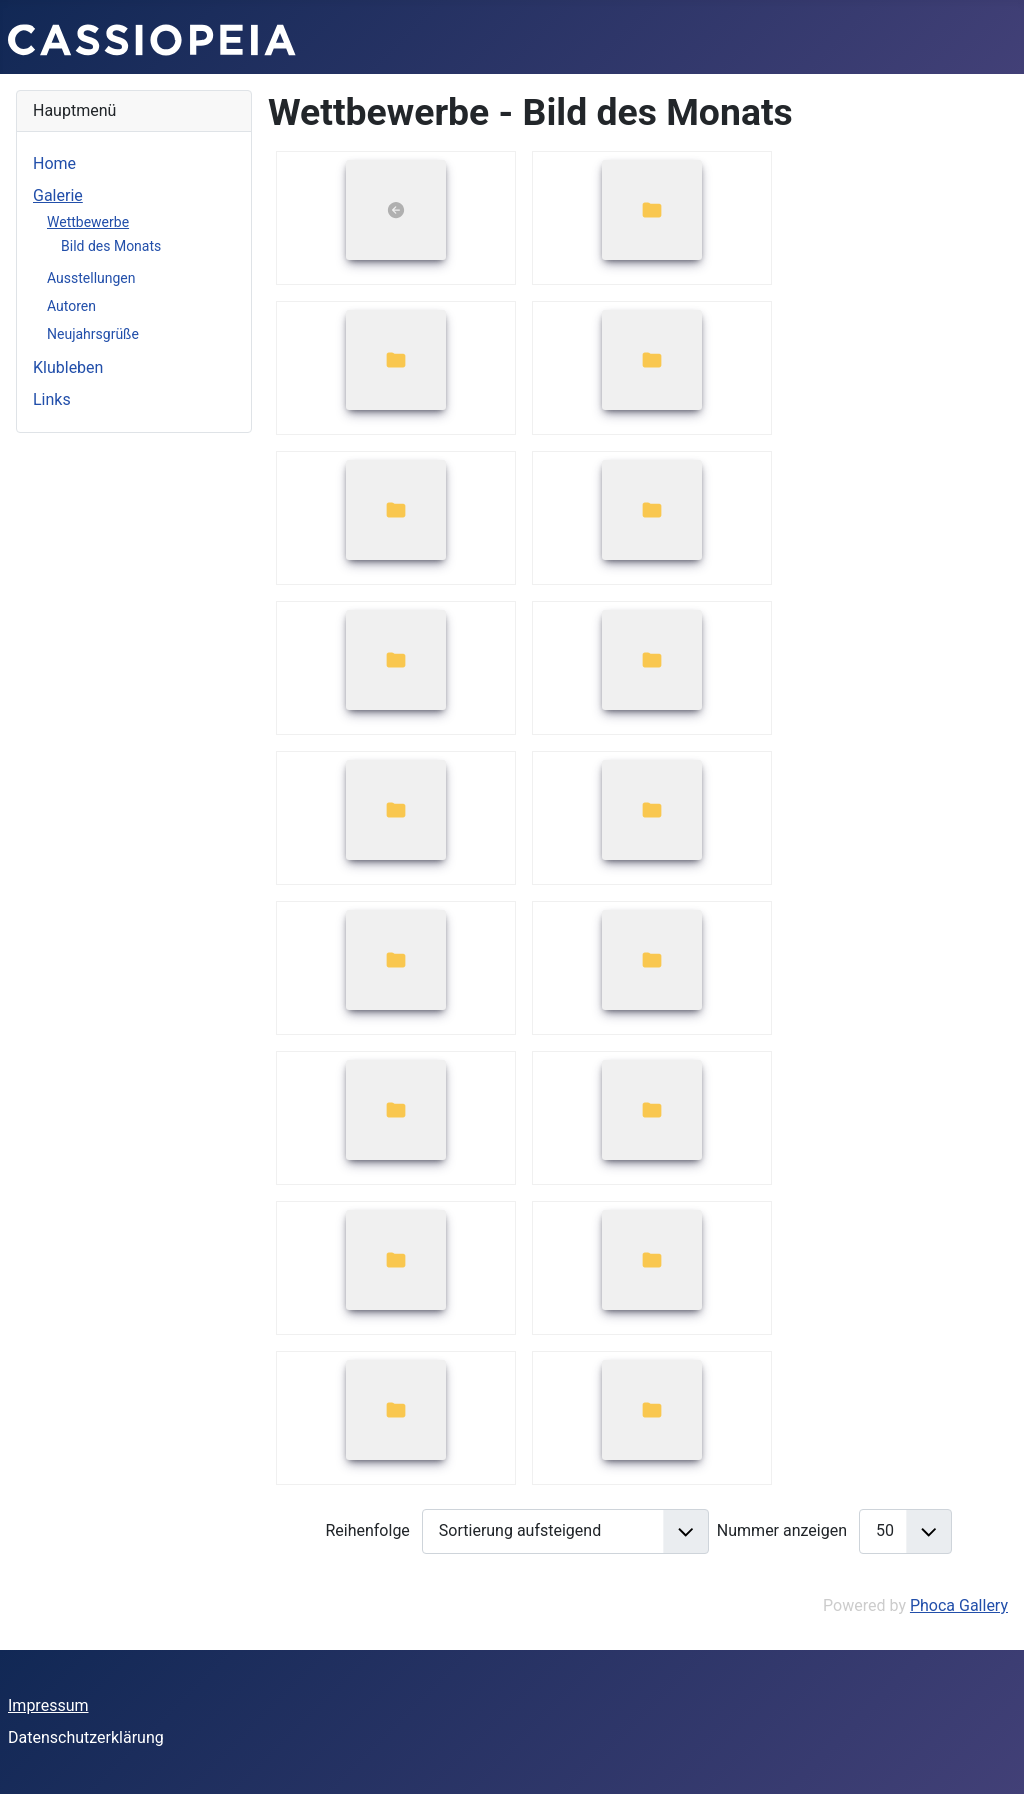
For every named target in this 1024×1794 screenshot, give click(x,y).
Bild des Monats (111, 246)
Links (52, 399)
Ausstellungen (91, 278)
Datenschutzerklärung (86, 1737)
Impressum (48, 1705)
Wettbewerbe (88, 222)
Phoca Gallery (959, 1605)
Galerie (58, 195)
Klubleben (68, 367)
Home (54, 163)
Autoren (71, 306)
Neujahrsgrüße (93, 334)
